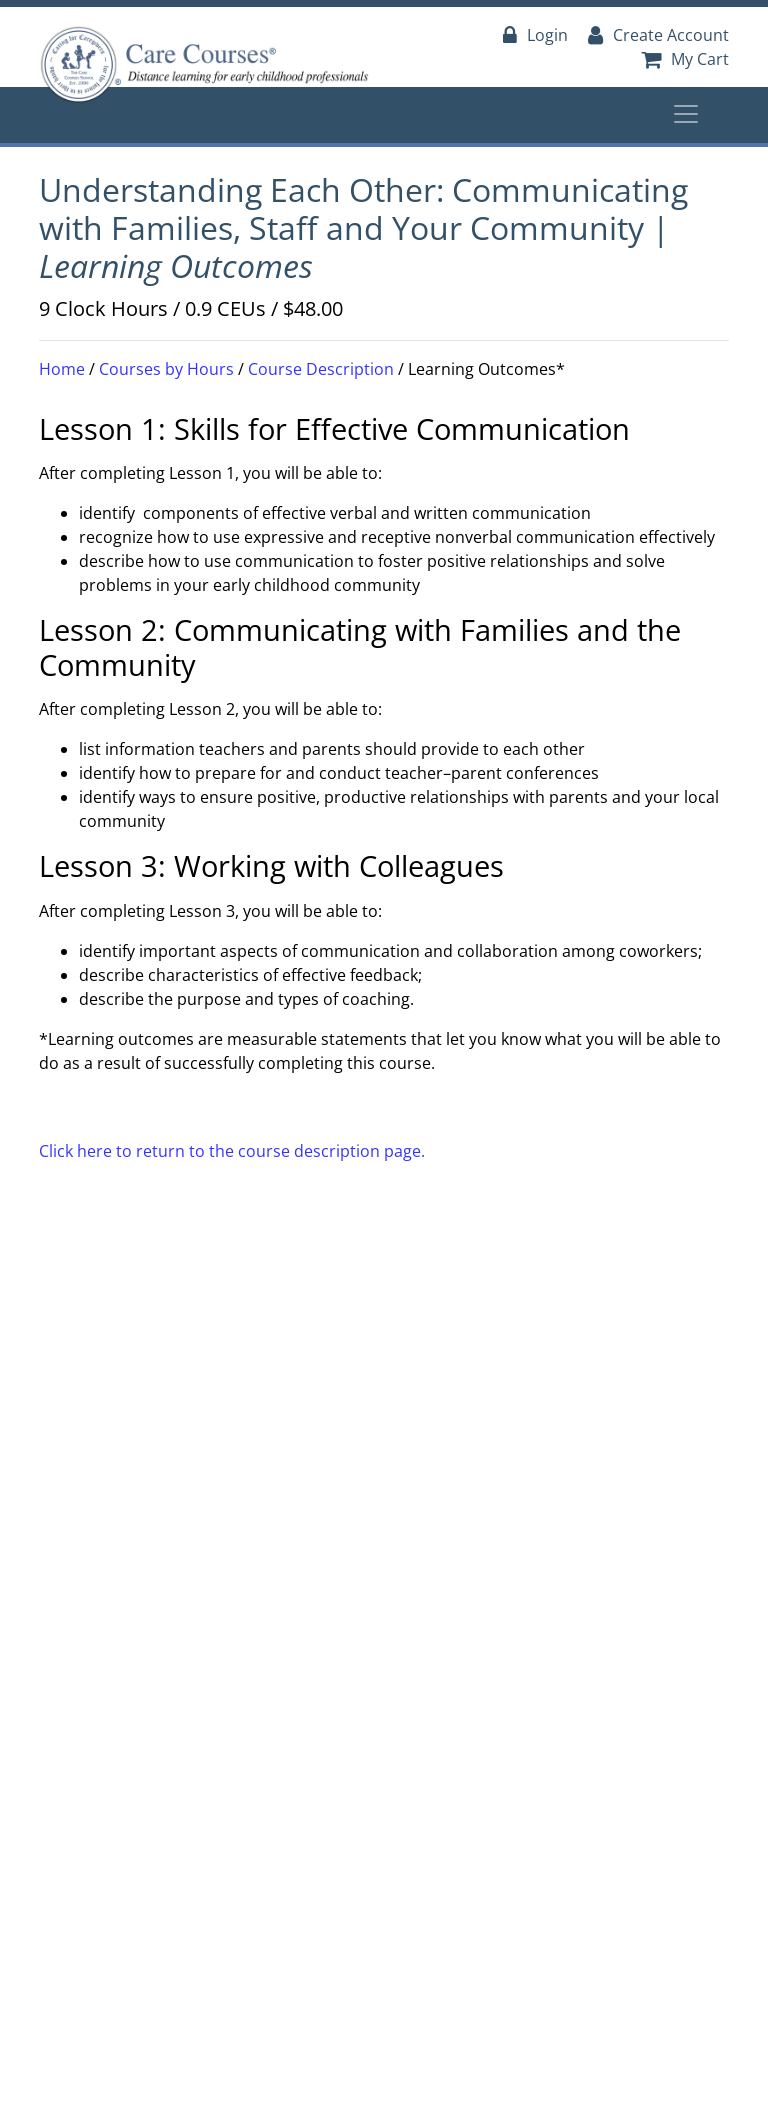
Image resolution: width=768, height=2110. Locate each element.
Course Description (321, 369)
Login (535, 35)
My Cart (685, 59)
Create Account (658, 35)
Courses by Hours (166, 369)
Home (62, 369)
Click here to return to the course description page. (232, 1151)
